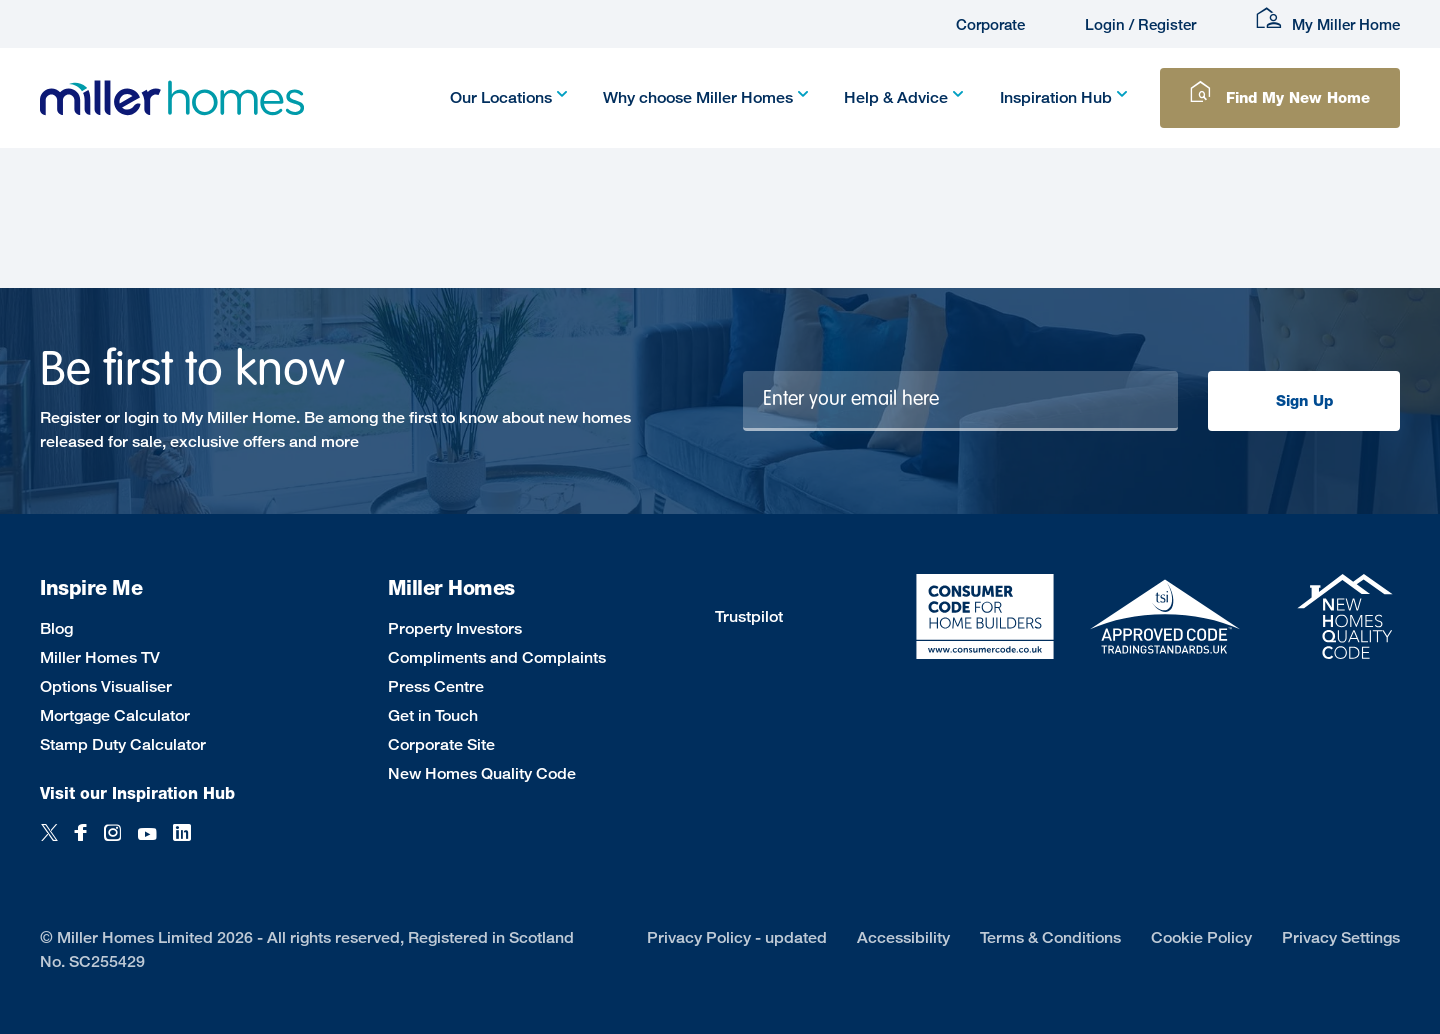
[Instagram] (112, 843)
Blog (56, 628)
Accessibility (903, 937)
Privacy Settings (1341, 937)
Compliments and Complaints (497, 657)
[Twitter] (49, 843)
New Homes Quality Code (482, 773)
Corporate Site (441, 744)
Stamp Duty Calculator (123, 744)
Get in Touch (433, 715)
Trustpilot (749, 616)
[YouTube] (147, 843)
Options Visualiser (106, 686)
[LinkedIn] (182, 843)
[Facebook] (81, 843)
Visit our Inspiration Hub (137, 793)
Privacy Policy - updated (737, 937)
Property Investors (455, 628)
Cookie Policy (1201, 937)
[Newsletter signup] (961, 401)
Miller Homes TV (100, 657)
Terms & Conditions (1050, 937)
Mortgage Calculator (115, 715)
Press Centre (436, 686)
